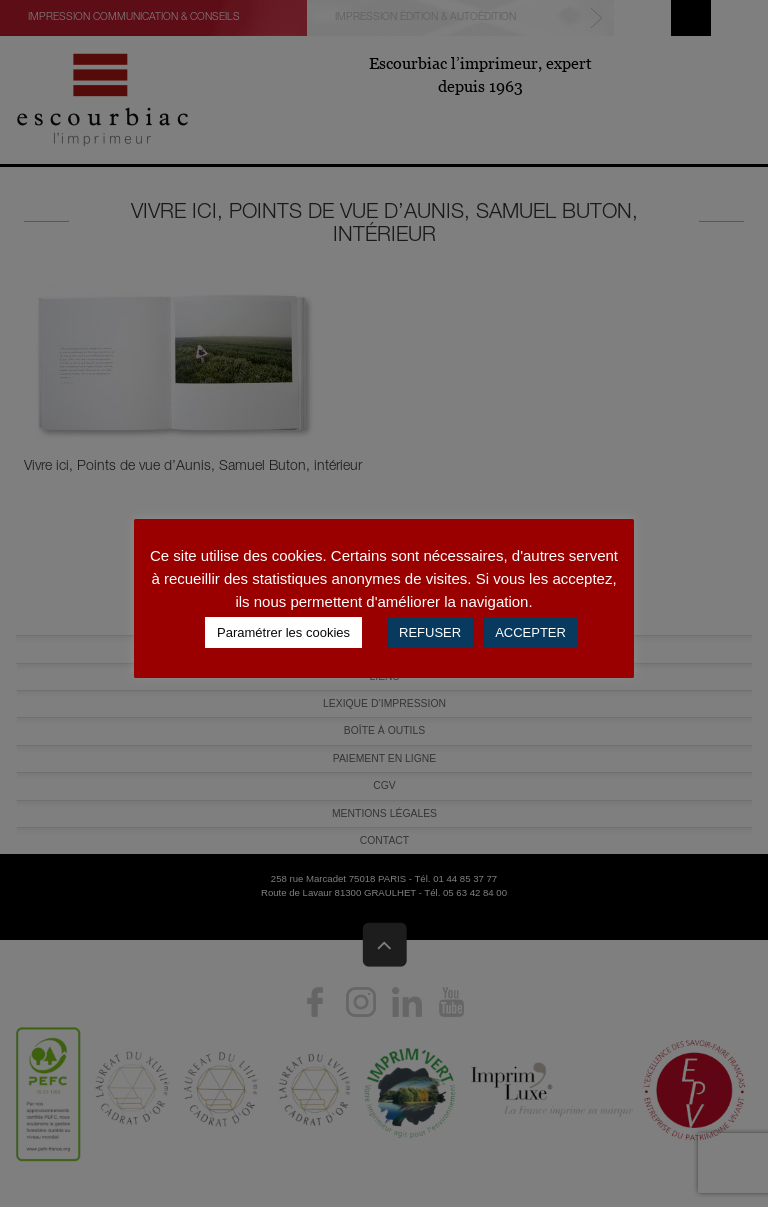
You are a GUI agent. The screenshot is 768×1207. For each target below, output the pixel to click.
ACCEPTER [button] (530, 632)
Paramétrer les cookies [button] (283, 632)
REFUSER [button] (430, 632)
